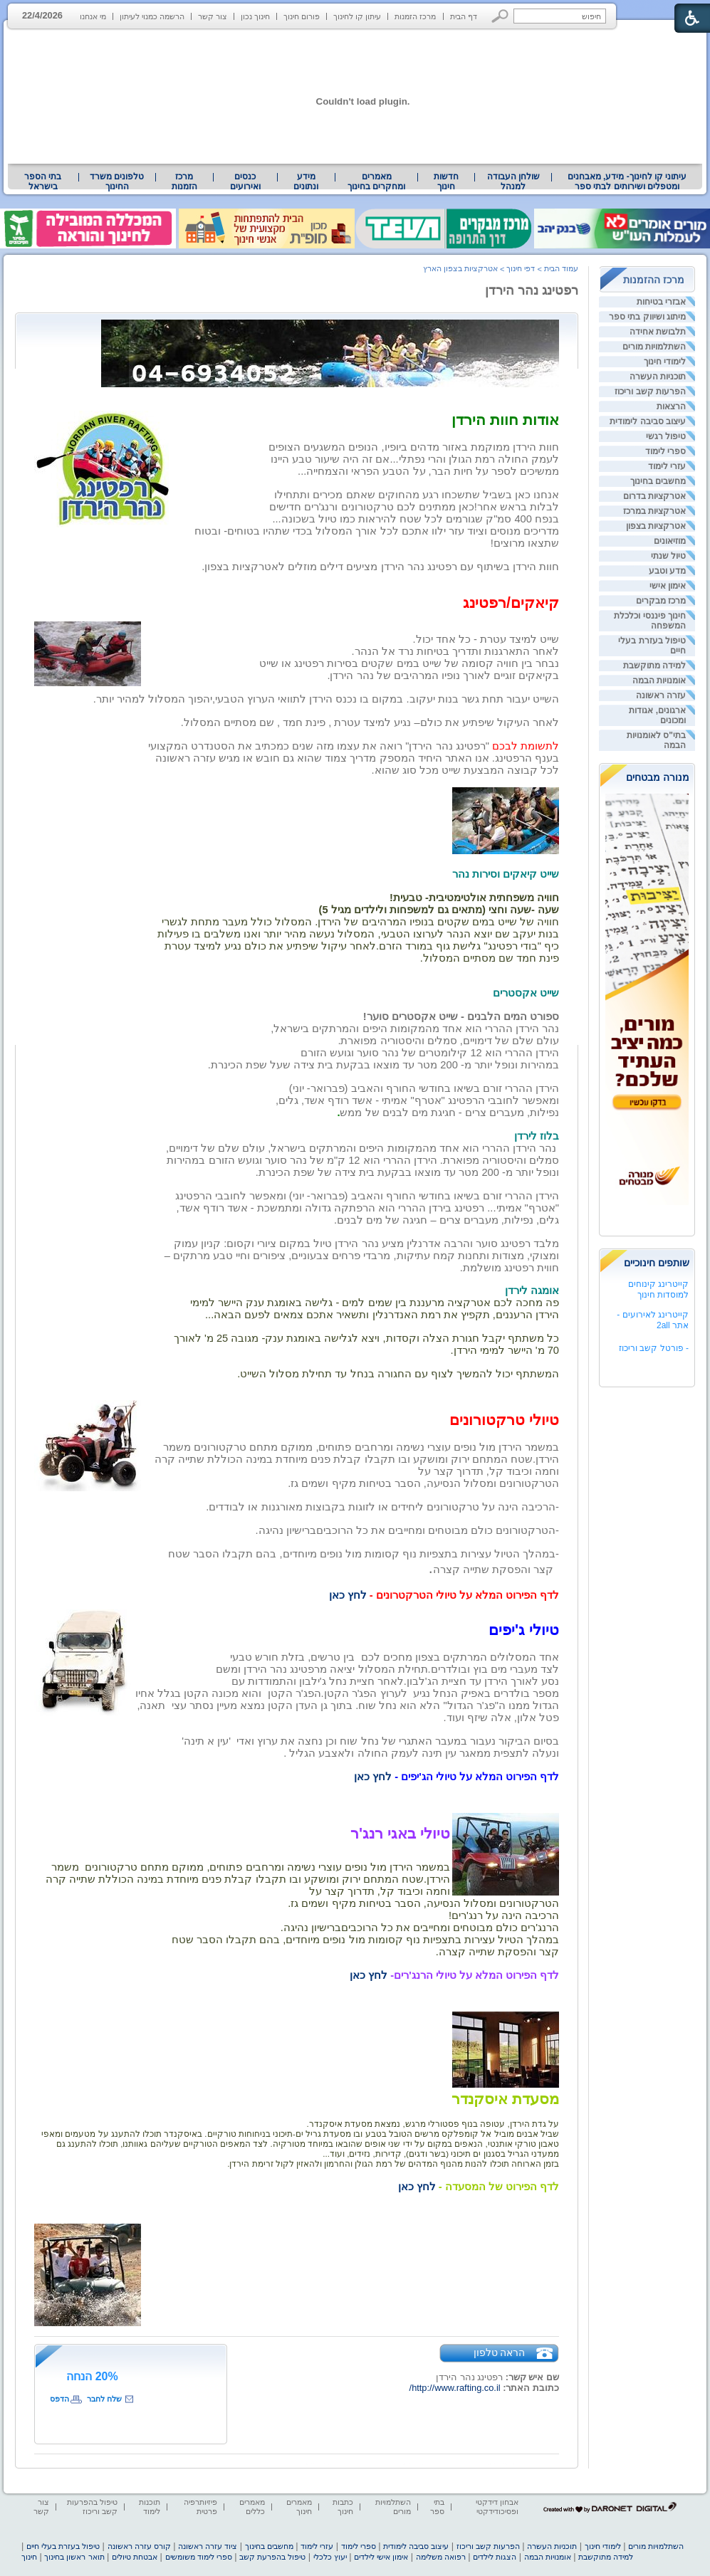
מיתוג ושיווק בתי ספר (647, 317)
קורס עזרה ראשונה (139, 2546)
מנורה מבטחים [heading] (657, 777)
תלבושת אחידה (658, 332)
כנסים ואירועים (245, 181)
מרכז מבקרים (661, 601)
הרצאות (671, 406)
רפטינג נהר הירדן (531, 290)
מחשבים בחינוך (658, 481)
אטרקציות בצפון (656, 526)
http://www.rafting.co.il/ (455, 2387)
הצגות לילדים (494, 2557)
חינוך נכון (255, 16)
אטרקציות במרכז (654, 511)
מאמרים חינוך (299, 2506)
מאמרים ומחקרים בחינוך (376, 181)
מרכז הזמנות (415, 16)
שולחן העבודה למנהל (513, 181)
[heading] (228, 2144)
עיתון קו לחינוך (357, 16)
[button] (500, 16)
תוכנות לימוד (149, 2506)
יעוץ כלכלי (330, 2557)
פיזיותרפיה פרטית (200, 2506)
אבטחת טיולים (134, 2557)
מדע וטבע (667, 571)
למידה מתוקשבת (654, 666)
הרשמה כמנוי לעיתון (152, 16)
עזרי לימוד (667, 466)
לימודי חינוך (665, 362)
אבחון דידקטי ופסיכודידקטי (497, 2506)
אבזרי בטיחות (661, 302)
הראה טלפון (500, 2352)
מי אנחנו (93, 16)
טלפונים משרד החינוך (117, 181)
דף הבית (463, 16)
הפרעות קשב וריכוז (650, 391)
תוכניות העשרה (658, 377)
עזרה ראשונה (661, 695)
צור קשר (212, 16)
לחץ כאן (348, 1595)
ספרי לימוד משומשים (198, 2557)
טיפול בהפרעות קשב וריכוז (92, 2506)
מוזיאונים (670, 541)
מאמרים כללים (252, 2506)
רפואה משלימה (441, 2557)
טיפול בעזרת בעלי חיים (63, 2546)
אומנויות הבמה (659, 680)
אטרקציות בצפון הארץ (460, 268)
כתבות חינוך (343, 2506)
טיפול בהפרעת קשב (272, 2557)
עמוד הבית (561, 268)
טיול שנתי (668, 556)
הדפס (59, 2398)
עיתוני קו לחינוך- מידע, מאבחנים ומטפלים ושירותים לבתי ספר (627, 181)
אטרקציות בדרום (654, 496)
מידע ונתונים (305, 181)
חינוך (29, 2557)
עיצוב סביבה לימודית (648, 421)
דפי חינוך (520, 268)
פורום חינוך (301, 16)
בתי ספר (437, 2506)
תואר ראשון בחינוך (74, 2557)
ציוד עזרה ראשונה (207, 2546)
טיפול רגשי (666, 436)
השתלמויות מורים (654, 347)
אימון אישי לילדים (381, 2557)
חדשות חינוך (446, 181)
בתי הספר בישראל (42, 181)
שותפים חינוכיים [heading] (656, 1262)
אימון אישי (667, 586)
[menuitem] (627, 181)
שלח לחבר (104, 2398)
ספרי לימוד (665, 451)
